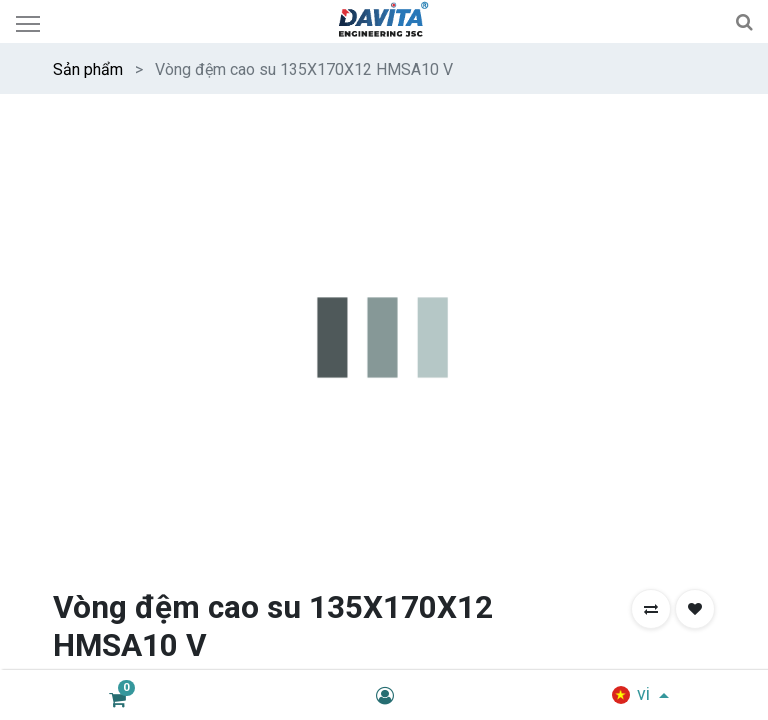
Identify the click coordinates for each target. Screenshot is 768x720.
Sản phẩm (88, 69)
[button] (651, 609)
